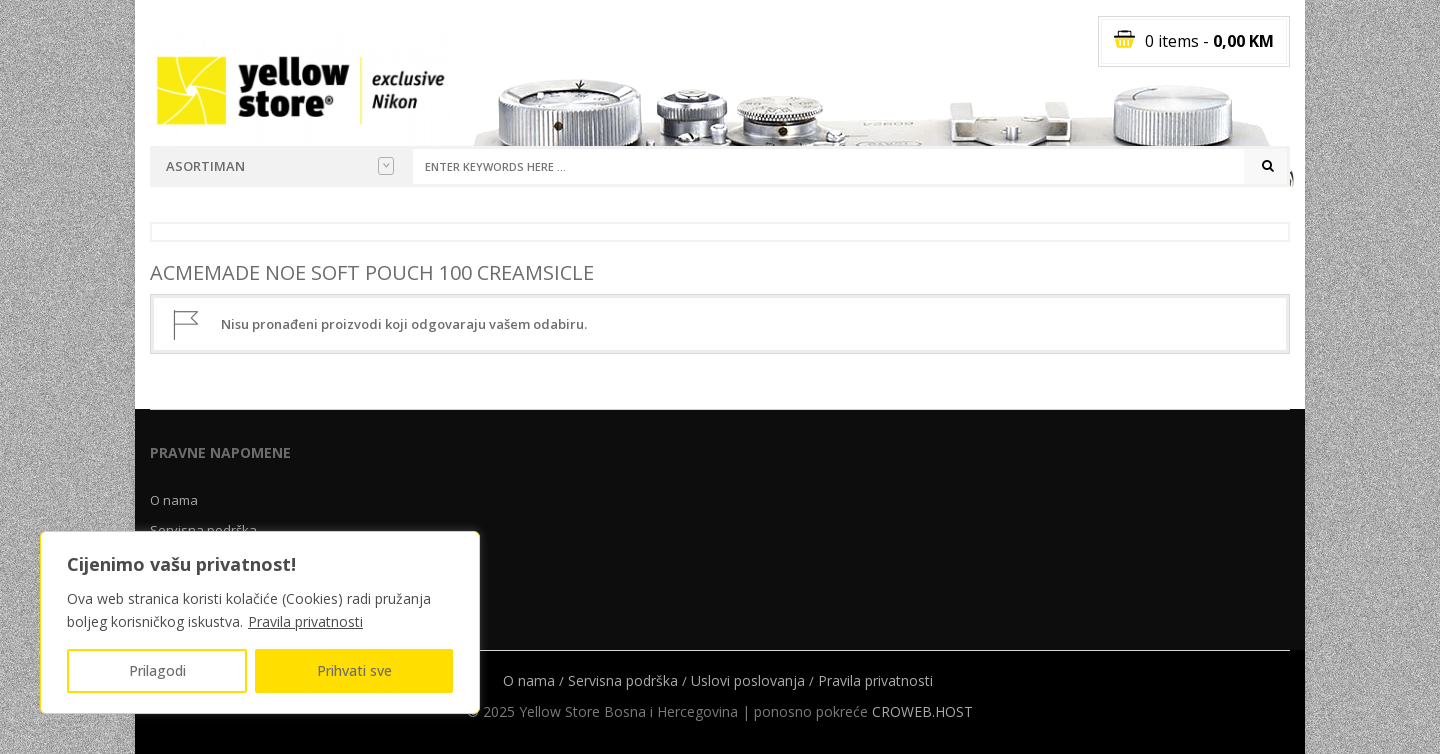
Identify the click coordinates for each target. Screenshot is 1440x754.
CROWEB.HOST (922, 711)
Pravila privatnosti (305, 621)
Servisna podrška (623, 680)
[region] (260, 622)
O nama (174, 500)
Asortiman (280, 166)
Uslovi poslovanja (748, 680)
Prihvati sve (354, 670)
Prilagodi (157, 670)
